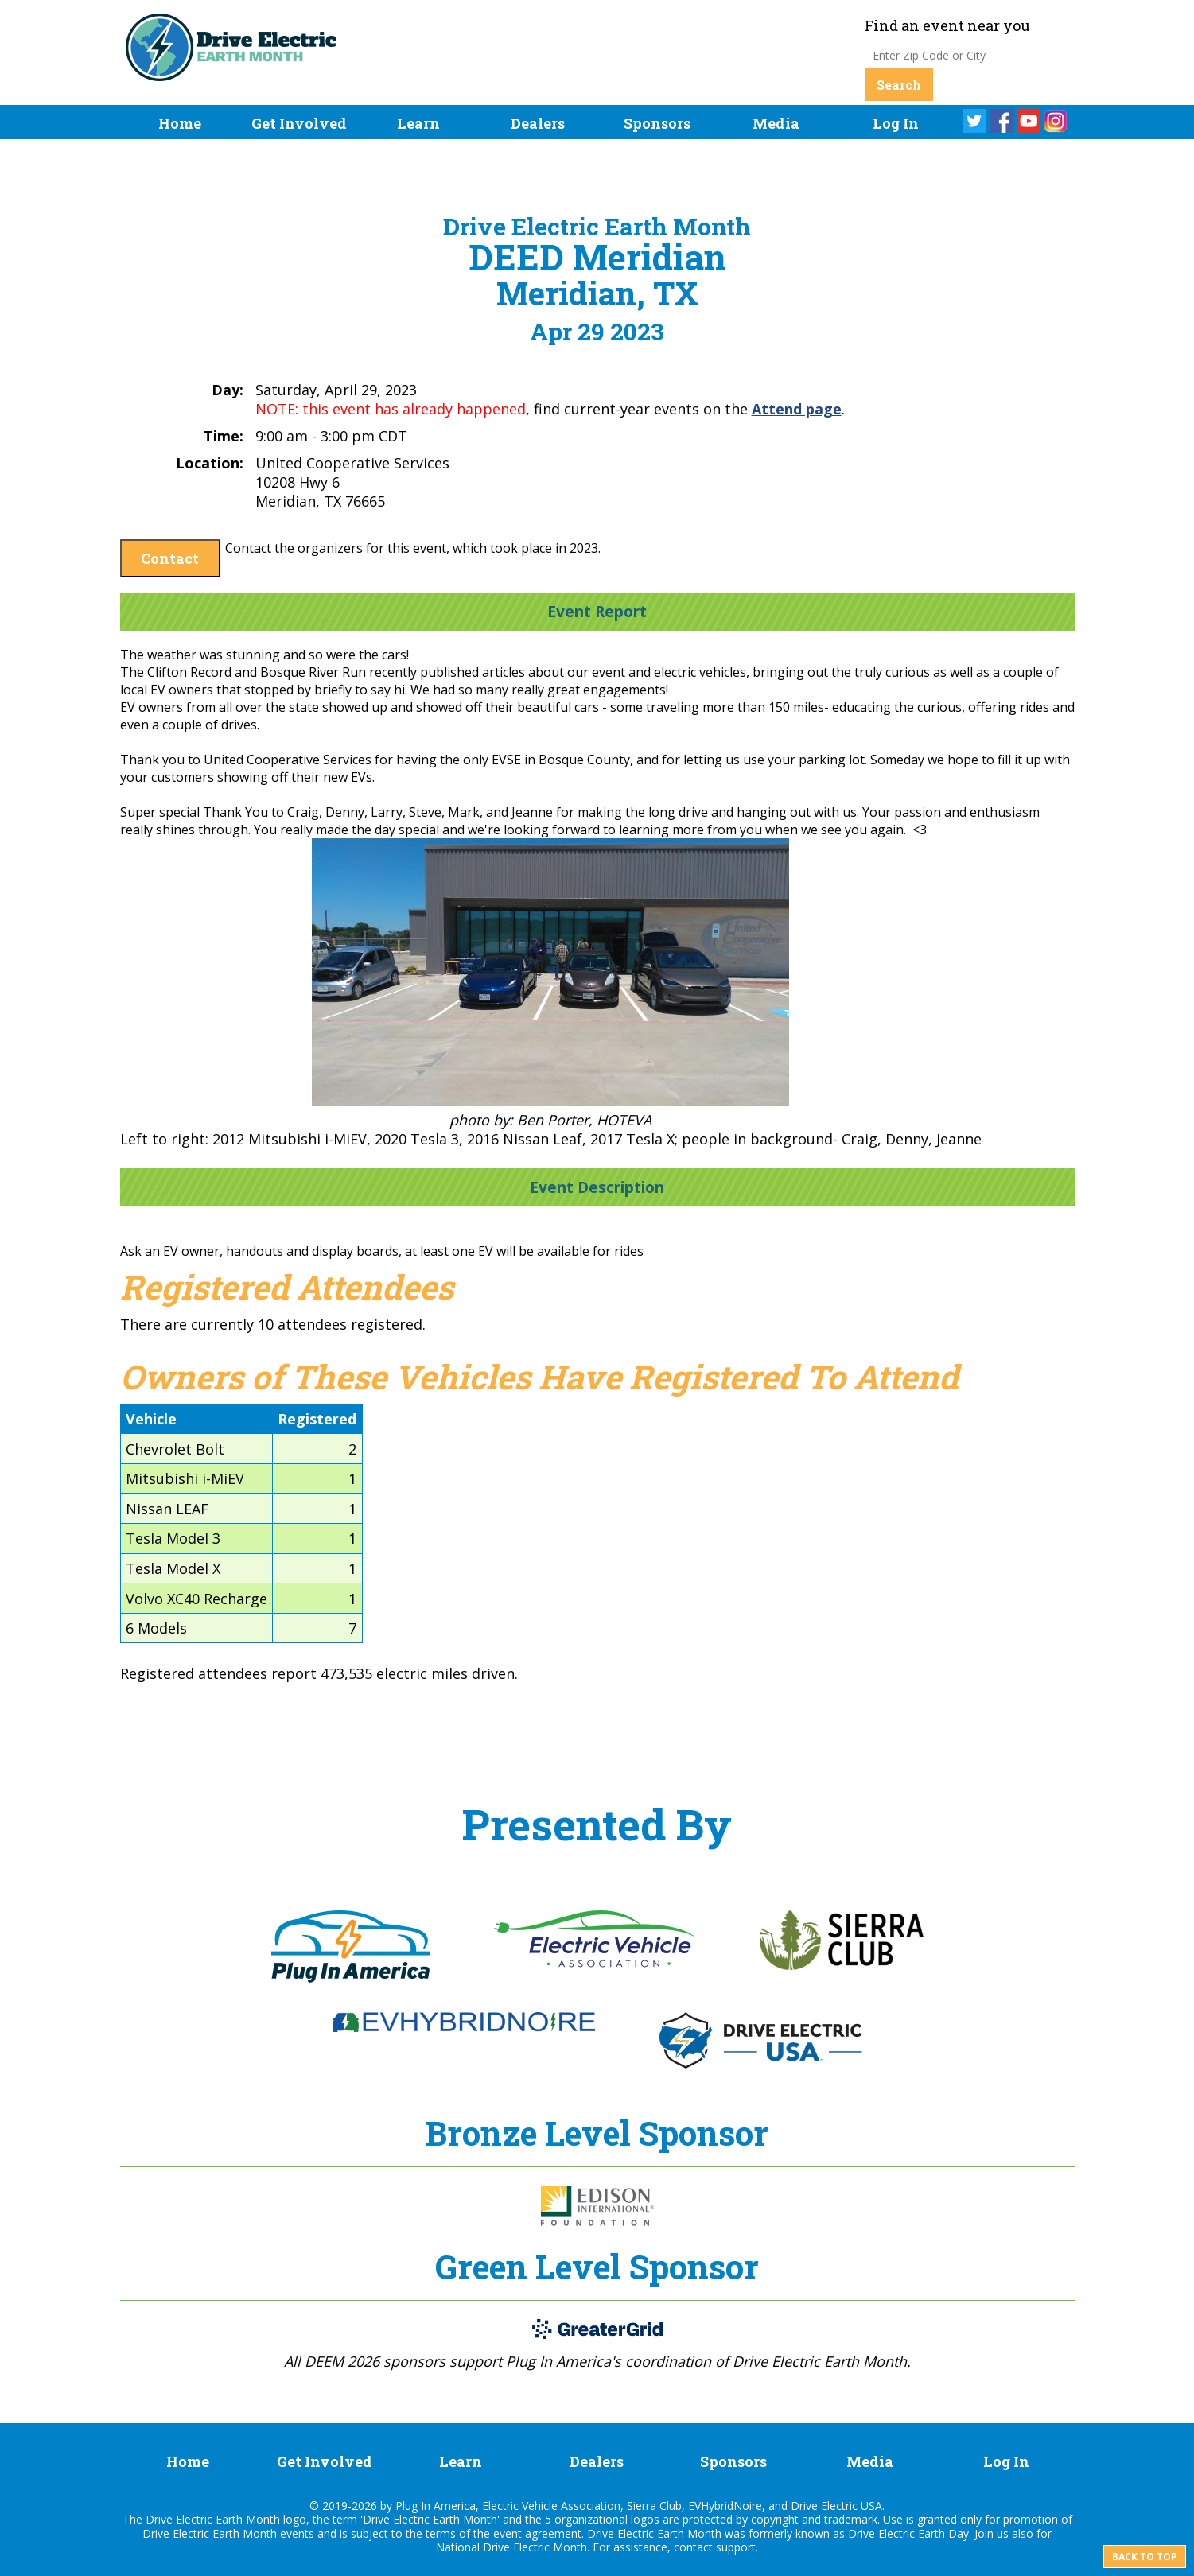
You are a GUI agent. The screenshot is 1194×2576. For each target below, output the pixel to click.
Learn (418, 123)
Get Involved (299, 123)
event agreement (537, 2533)
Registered (317, 1418)
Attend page (797, 408)
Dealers (538, 123)
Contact (170, 558)
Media (776, 123)
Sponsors (657, 123)
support (736, 2547)
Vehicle (151, 1418)
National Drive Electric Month (511, 2547)
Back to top (1144, 2556)
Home (179, 123)
